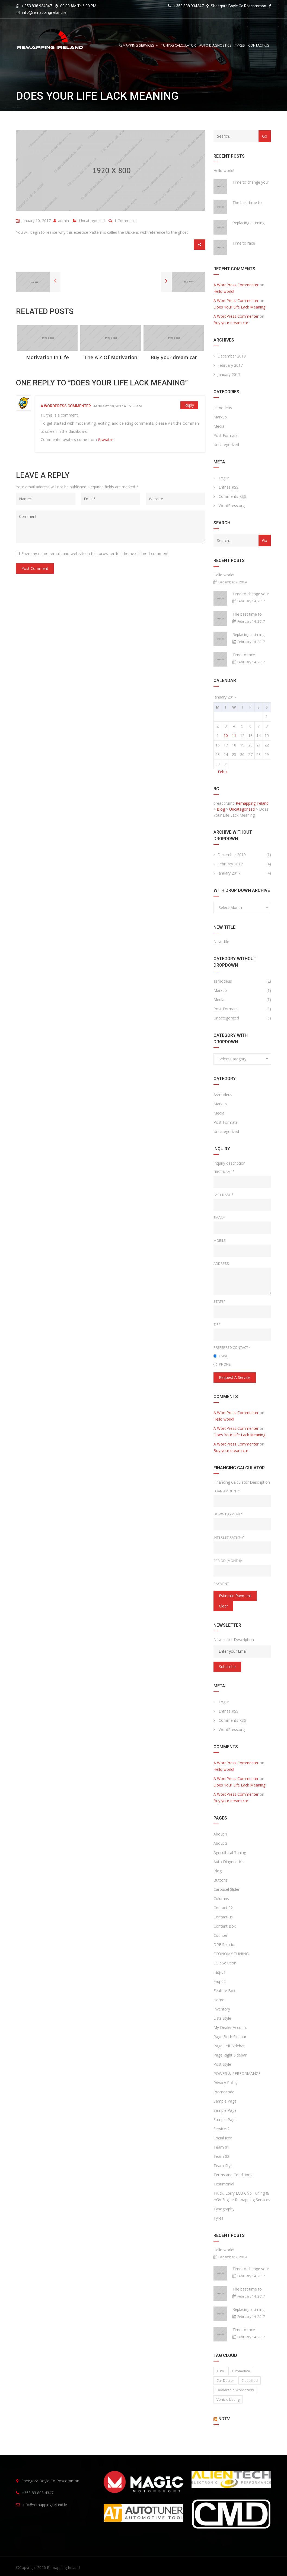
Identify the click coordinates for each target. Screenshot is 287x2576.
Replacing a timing (248, 222)
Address (221, 1263)
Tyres (240, 45)
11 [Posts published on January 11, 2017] (234, 735)
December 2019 (232, 356)
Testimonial (223, 2184)
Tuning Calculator (178, 45)
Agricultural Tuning (229, 1852)
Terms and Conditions (232, 2174)
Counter (220, 1935)
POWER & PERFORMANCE (236, 2073)
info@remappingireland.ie (44, 12)
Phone (222, 1364)
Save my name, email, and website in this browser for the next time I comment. (95, 553)
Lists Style (222, 2018)
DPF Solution (225, 1944)
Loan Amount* (226, 1491)
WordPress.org (232, 505)
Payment (221, 1583)
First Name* (223, 1171)
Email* (219, 1217)
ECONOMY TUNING (231, 1953)
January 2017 (229, 374)
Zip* (217, 1324)
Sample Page (225, 2101)
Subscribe (227, 1666)
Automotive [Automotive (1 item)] (240, 2371)
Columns (221, 1898)
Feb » (222, 771)
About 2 (220, 1843)
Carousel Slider (226, 1889)
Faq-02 (219, 1981)
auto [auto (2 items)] (220, 2371)
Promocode (223, 2091)
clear (223, 1606)
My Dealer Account (230, 2027)
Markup (220, 417)
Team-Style (223, 2165)
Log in (224, 477)
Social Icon (222, 2137)
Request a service (234, 1377)
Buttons (220, 1880)
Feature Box (224, 1990)
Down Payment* (228, 1514)
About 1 (220, 1834)
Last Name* (223, 1194)
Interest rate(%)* (228, 1537)
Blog (217, 1870)
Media (218, 426)
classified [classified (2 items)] (249, 2380)
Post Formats (225, 435)
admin (61, 220)
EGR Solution (224, 1963)
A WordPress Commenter (66, 406)
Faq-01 (219, 1972)
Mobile (219, 1240)
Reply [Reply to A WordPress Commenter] (189, 405)
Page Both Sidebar (229, 2036)
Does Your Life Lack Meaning (239, 307)
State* (219, 1301)
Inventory (221, 2009)
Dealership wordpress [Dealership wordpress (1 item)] (235, 2389)
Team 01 (221, 2147)
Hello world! (223, 170)
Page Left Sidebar (229, 2045)
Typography (223, 2208)
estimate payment (235, 1595)
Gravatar (105, 439)
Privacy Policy (225, 2082)
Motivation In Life (47, 357)
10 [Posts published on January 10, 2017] (226, 735)
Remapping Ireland (63, 2567)
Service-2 (221, 2128)
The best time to (247, 202)
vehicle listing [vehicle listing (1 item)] (228, 2399)
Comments (232, 496)
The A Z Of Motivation (110, 357)
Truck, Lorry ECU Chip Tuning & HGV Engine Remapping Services (241, 2196)
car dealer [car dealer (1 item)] (225, 2380)
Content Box (224, 1926)
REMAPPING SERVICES (136, 45)
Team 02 (221, 2156)
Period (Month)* (228, 1560)
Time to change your (250, 182)
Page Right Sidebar (230, 2055)
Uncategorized (92, 220)
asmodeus (222, 407)
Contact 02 (223, 1907)
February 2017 (230, 365)
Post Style (222, 2064)
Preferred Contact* (231, 1347)
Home (218, 1999)
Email (220, 1355)
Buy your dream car (174, 357)
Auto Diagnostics (215, 45)
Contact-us (258, 45)
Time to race (243, 243)
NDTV (224, 2418)
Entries (228, 487)
